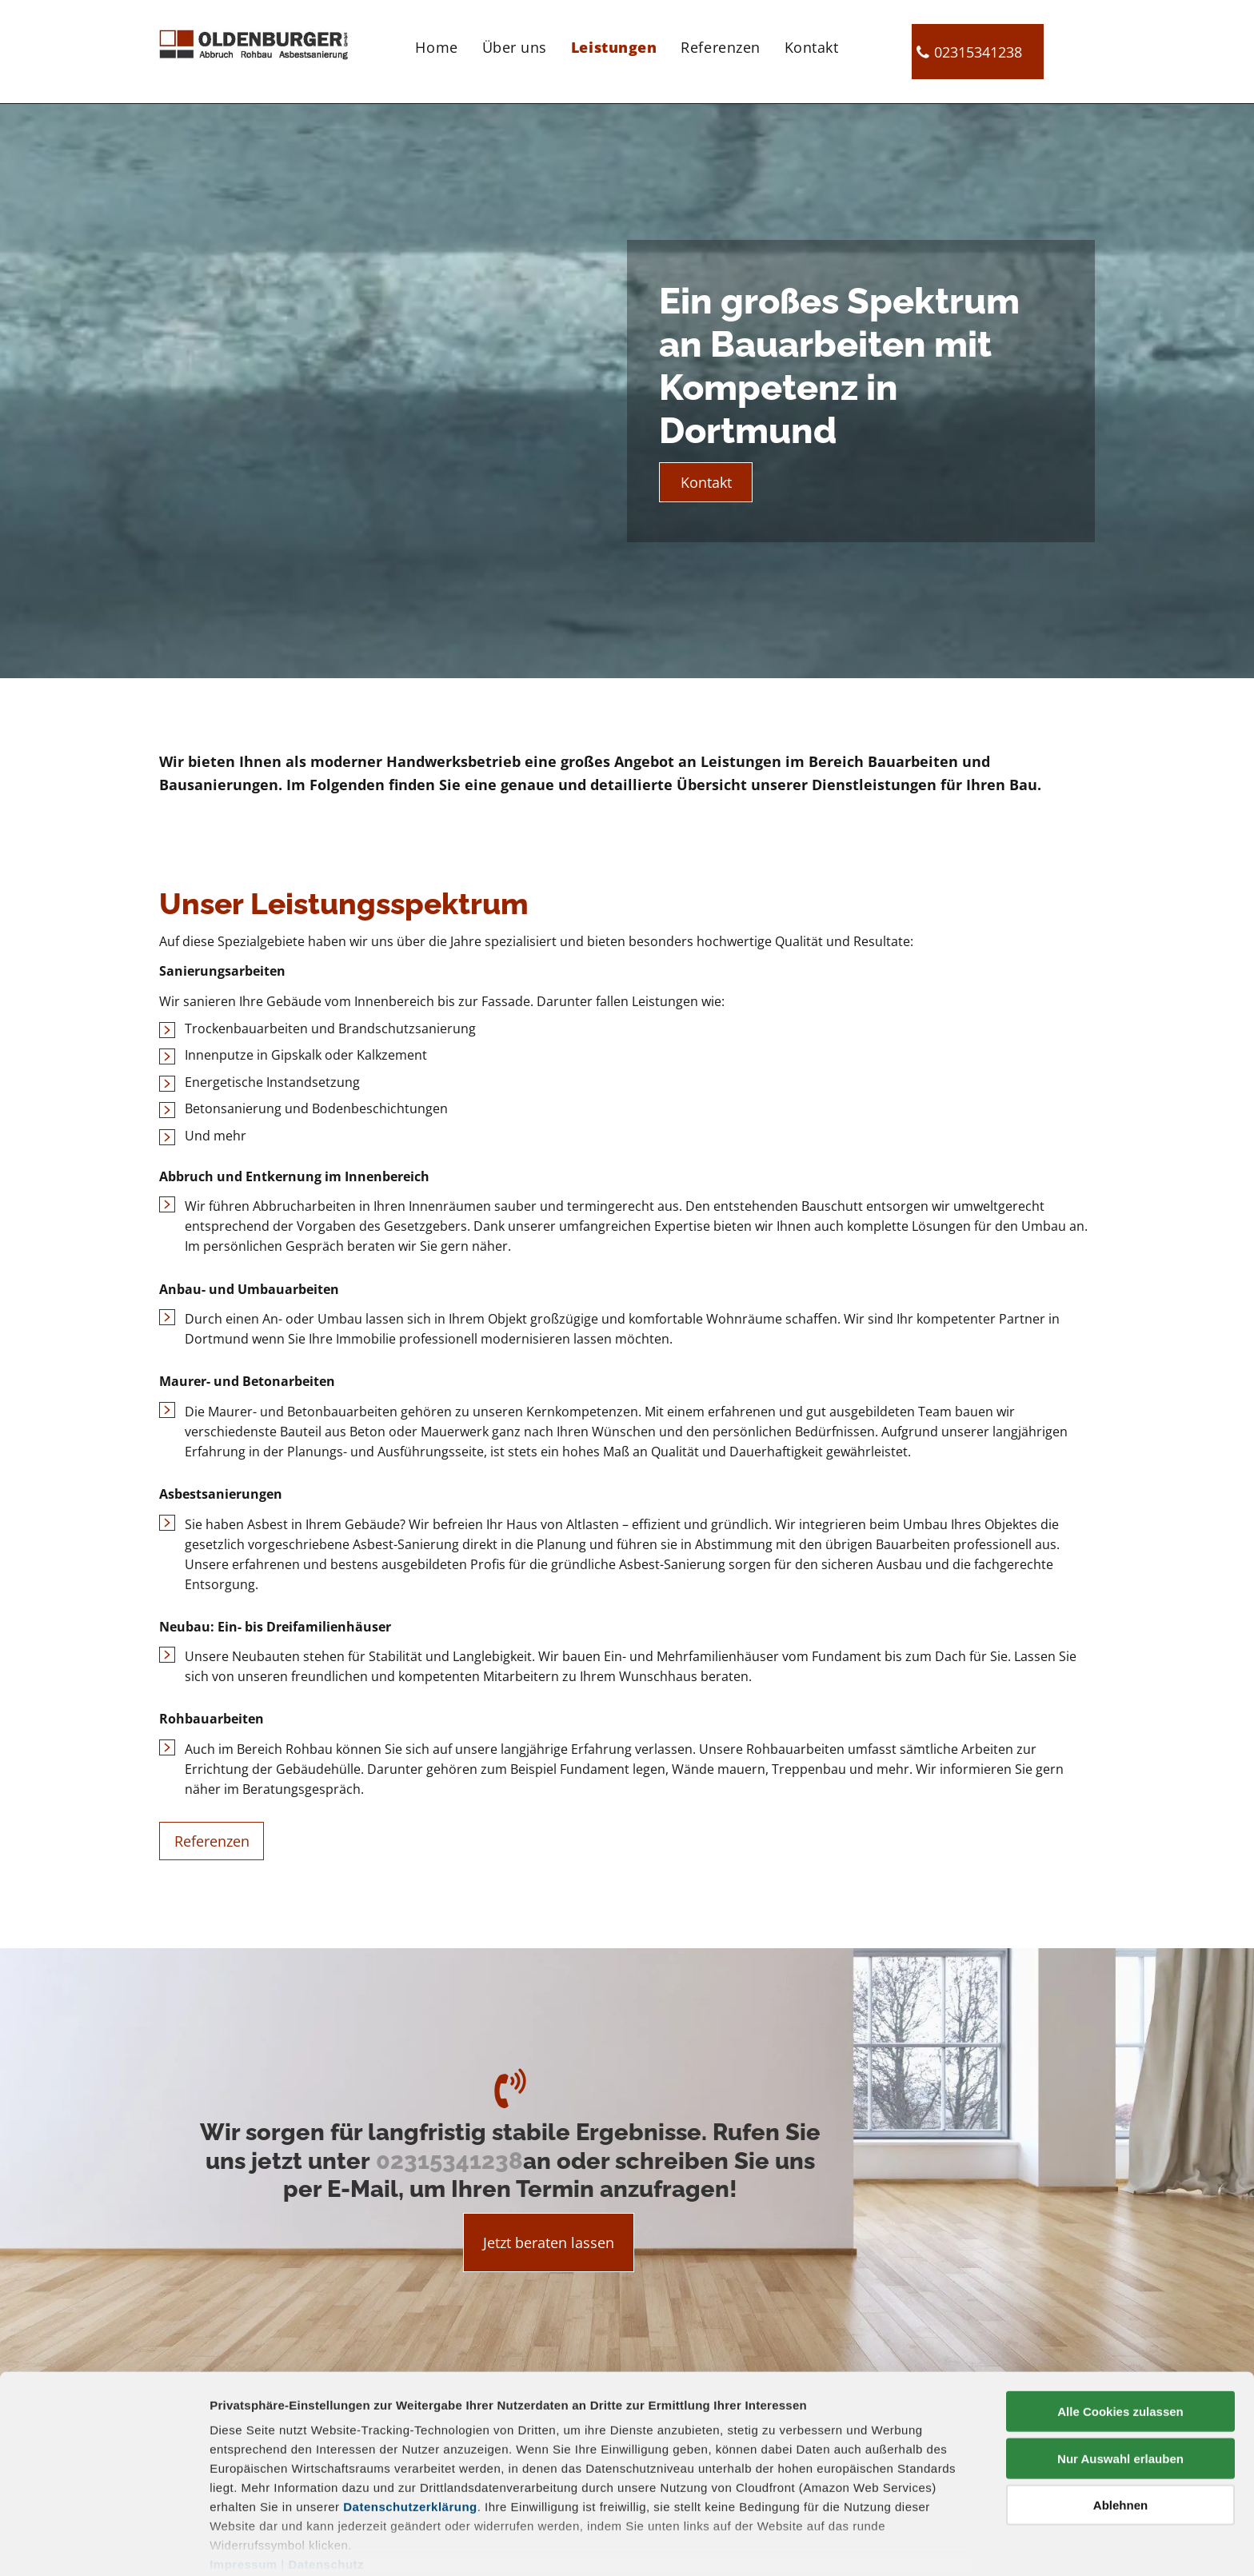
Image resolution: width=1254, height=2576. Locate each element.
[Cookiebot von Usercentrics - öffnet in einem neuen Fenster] (104, 2545)
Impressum (244, 2495)
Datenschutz (326, 2495)
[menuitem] (436, 46)
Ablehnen (1120, 2435)
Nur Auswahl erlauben (1120, 2388)
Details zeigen (850, 2544)
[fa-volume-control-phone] (510, 2104)
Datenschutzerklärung (410, 2437)
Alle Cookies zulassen (1120, 2342)
